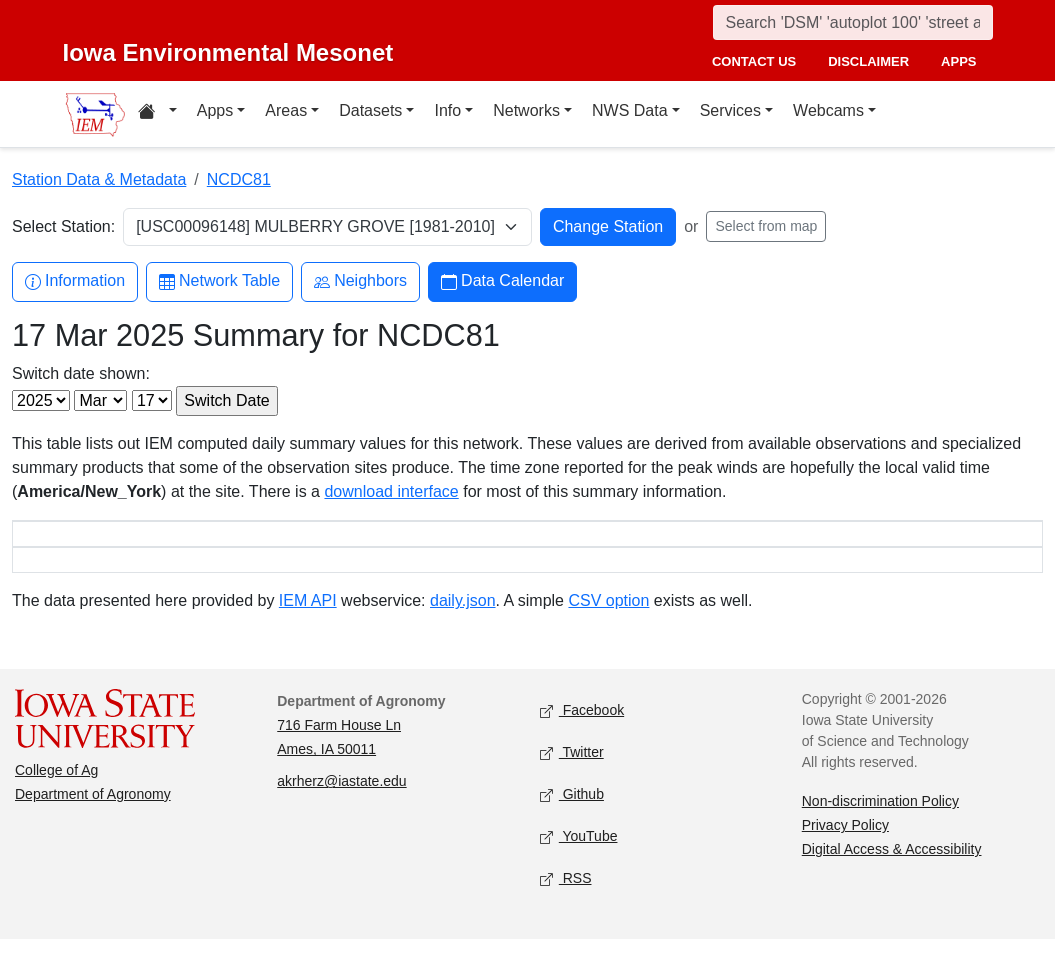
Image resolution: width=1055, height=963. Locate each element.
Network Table (219, 281)
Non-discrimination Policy (880, 825)
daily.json (463, 624)
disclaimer (868, 61)
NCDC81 (239, 179)
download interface (391, 491)
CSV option (608, 624)
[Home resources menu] (157, 114)
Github (572, 819)
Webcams (828, 110)
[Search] (853, 22)
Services (730, 110)
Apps (215, 110)
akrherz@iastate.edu (341, 805)
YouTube (579, 861)
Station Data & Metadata (99, 179)
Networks (526, 110)
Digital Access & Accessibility (892, 873)
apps (958, 61)
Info (447, 110)
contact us (754, 61)
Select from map (766, 226)
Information (75, 281)
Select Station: (63, 226)
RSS (566, 903)
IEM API (308, 624)
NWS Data (630, 110)
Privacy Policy (845, 849)
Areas (286, 110)
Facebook (582, 735)
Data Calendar (502, 281)
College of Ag (56, 794)
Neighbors (360, 281)
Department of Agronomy (93, 818)
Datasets (370, 110)
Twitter (572, 777)
